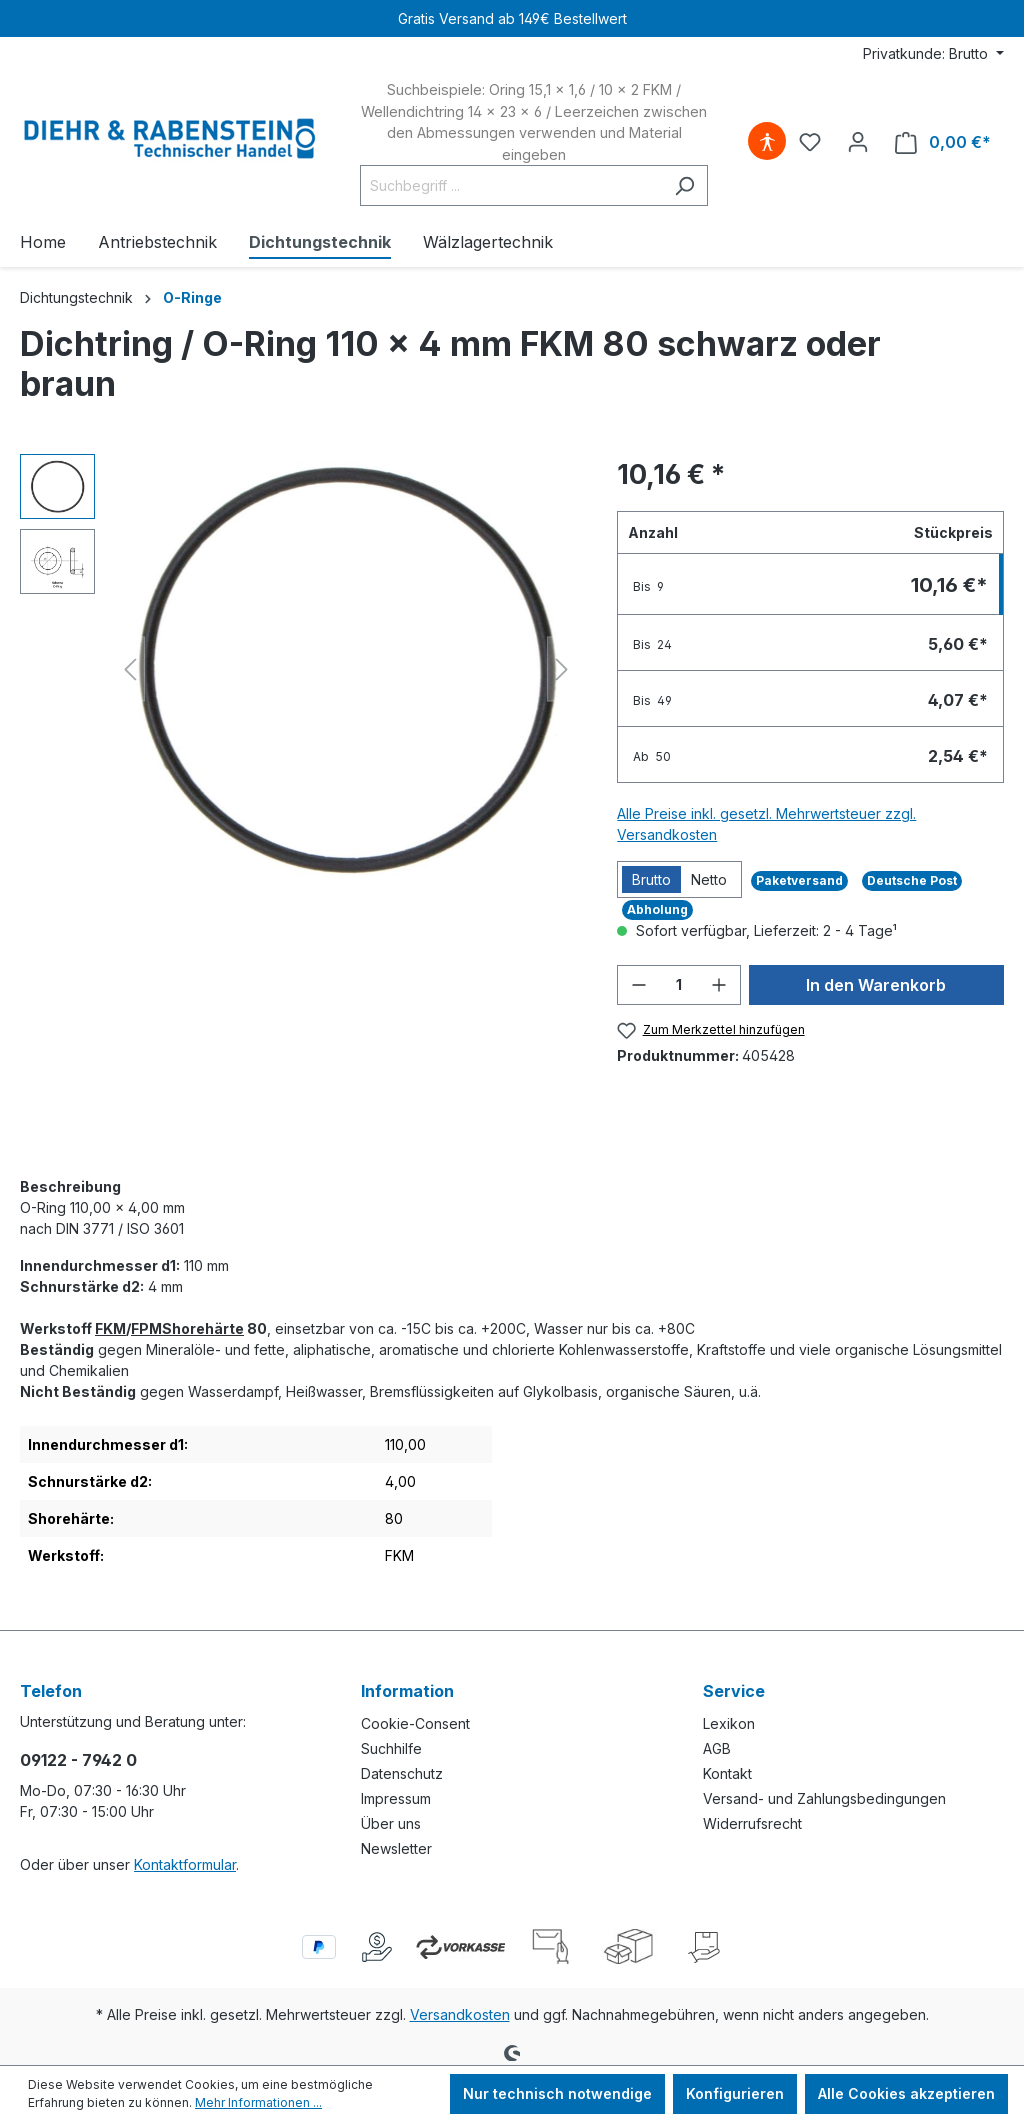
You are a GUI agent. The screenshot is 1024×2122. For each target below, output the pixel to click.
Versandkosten (460, 2014)
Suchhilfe (391, 1748)
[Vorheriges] (130, 669)
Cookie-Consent (415, 1723)
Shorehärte (203, 1328)
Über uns (391, 1823)
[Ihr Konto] (858, 142)
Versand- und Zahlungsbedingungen (824, 1798)
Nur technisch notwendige (557, 2093)
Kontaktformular (185, 1864)
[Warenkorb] (943, 142)
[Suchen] (684, 185)
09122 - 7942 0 (78, 1760)
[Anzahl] (679, 985)
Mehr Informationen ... (258, 2102)
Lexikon (729, 1723)
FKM (110, 1328)
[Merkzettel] (810, 142)
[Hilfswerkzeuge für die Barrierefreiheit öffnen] (767, 142)
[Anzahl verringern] (639, 985)
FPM (146, 1328)
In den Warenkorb (876, 985)
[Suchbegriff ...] (511, 185)
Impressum (396, 1798)
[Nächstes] (562, 669)
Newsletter (396, 1848)
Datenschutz (402, 1773)
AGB (717, 1748)
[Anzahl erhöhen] (719, 985)
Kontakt (727, 1773)
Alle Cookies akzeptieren (906, 2093)
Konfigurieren (735, 2093)
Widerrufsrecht (752, 1823)
